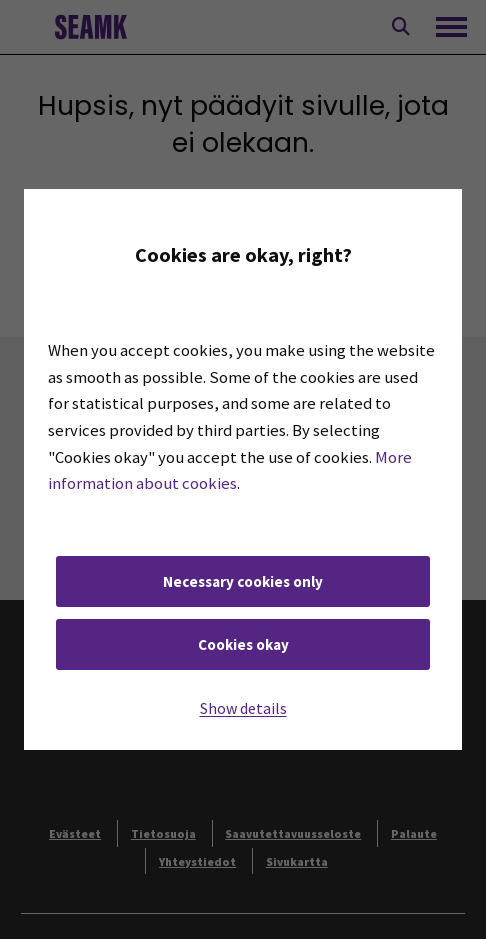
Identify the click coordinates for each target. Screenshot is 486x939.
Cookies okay (243, 644)
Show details (243, 708)
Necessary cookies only (243, 581)
